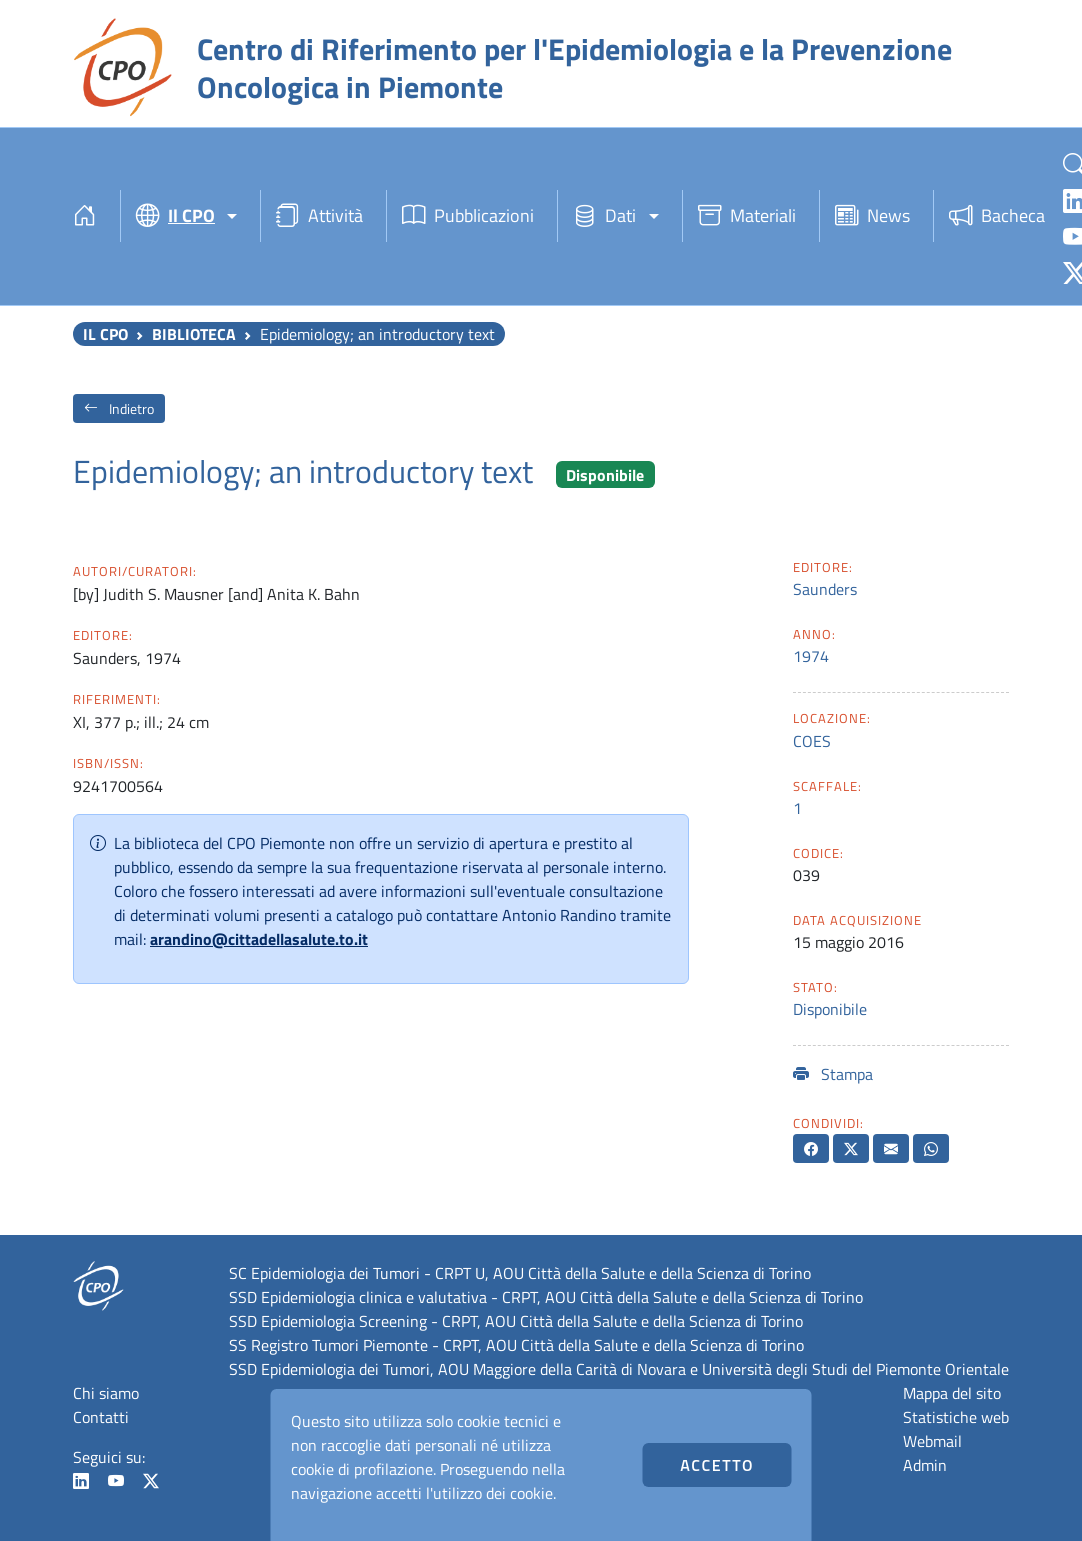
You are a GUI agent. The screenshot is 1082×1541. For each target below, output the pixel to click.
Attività (319, 215)
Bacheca (997, 215)
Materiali (747, 215)
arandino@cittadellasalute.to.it (259, 939)
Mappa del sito (952, 1393)
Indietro (119, 408)
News (872, 215)
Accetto (717, 1465)
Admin (925, 1465)
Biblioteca (194, 334)
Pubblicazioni (468, 215)
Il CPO (105, 334)
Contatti (101, 1417)
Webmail (932, 1441)
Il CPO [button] (175, 215)
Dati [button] (604, 215)
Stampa (833, 1074)
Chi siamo (106, 1393)
